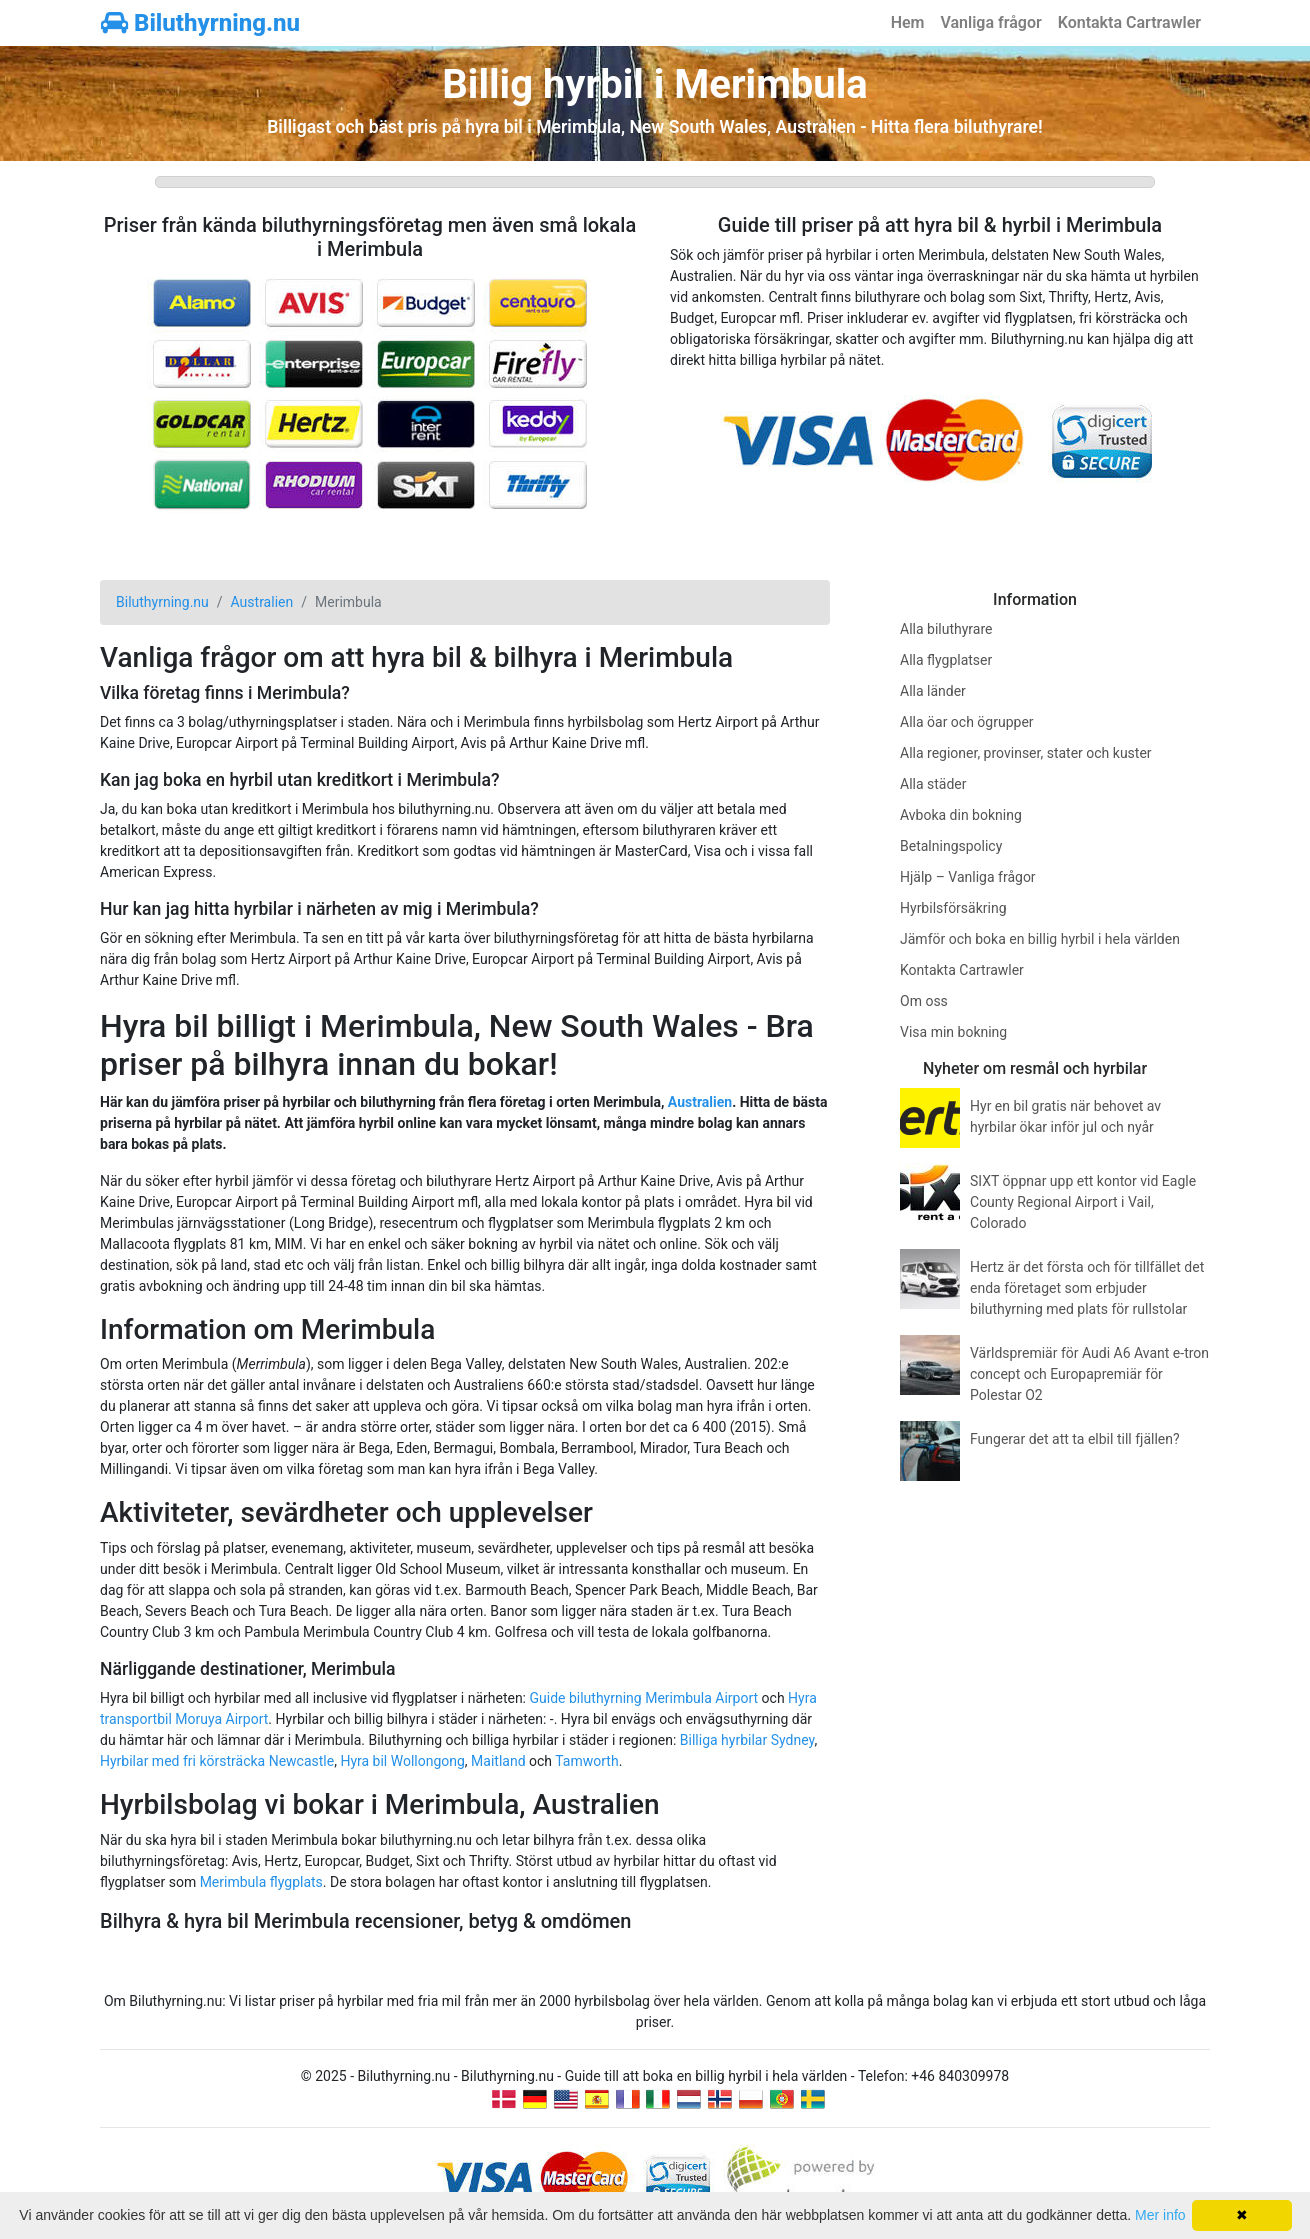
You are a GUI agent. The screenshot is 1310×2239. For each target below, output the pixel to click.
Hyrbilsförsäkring (953, 908)
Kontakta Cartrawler (1129, 22)
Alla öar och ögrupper (967, 722)
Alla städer (933, 784)
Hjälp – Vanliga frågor (968, 877)
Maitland (498, 1761)
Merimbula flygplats (261, 1882)
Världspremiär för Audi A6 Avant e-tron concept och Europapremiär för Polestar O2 (1089, 1374)
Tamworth (586, 1761)
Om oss (924, 1001)
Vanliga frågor (990, 22)
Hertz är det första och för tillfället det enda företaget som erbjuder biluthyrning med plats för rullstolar (1087, 1288)
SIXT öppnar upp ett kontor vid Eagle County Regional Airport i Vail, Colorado (1083, 1202)
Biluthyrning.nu (200, 23)
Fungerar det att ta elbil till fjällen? (1075, 1439)
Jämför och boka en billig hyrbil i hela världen (1040, 939)
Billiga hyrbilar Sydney (747, 1740)
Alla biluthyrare (946, 629)
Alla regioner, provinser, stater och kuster (1026, 753)
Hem (908, 22)
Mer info (1160, 2215)
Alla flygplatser (946, 660)
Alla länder (933, 691)
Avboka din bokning (961, 815)
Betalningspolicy (951, 846)
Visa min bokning (953, 1032)
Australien (700, 1102)
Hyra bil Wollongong (402, 1761)
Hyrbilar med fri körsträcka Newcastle (217, 1761)
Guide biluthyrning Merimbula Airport (643, 1698)
